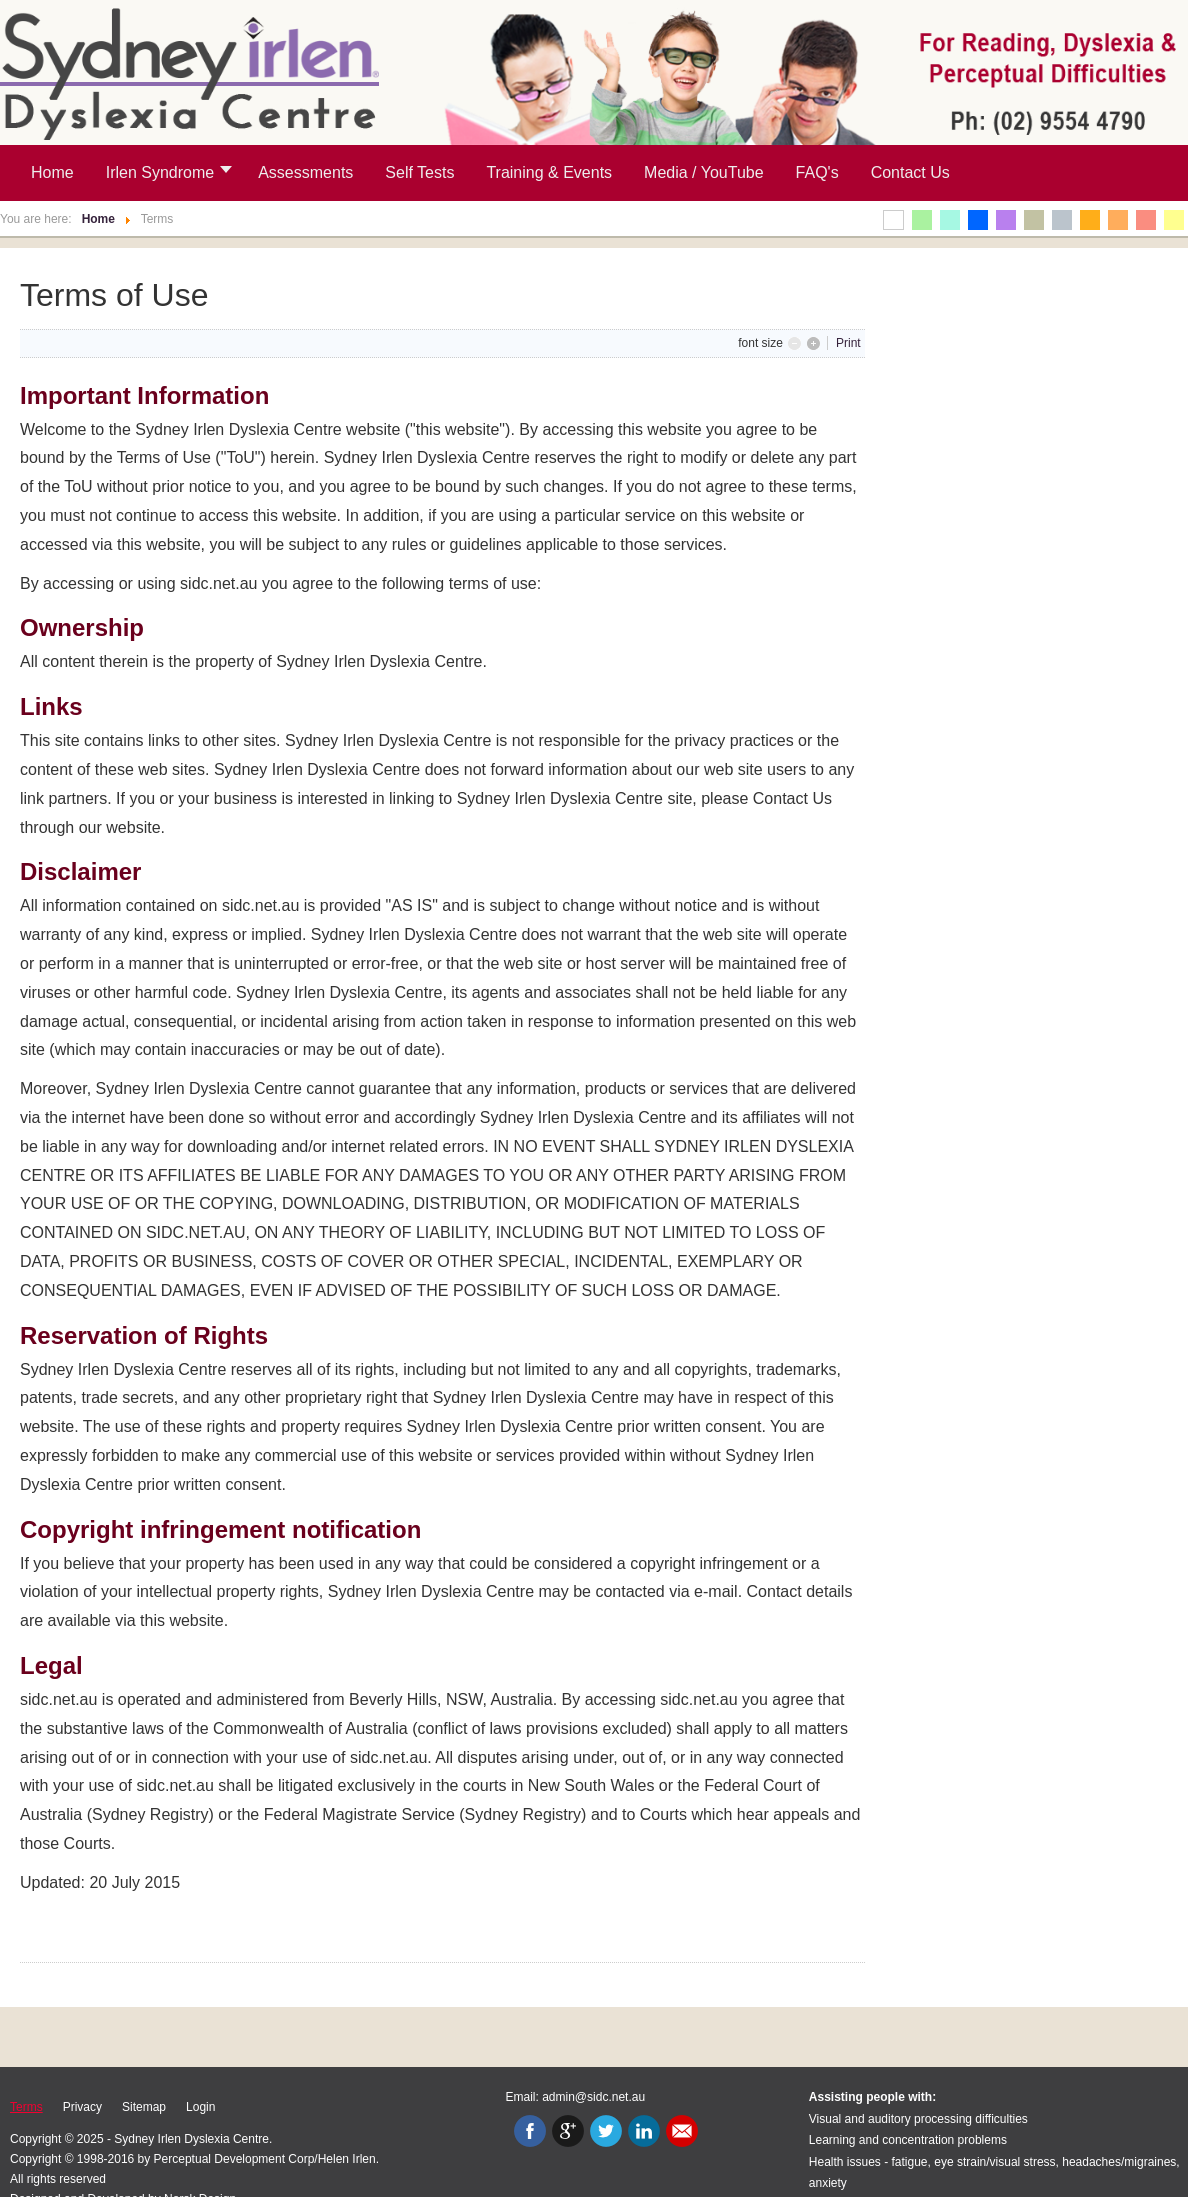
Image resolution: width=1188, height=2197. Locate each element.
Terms (26, 2107)
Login (200, 2107)
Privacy (82, 2107)
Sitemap (144, 2107)
